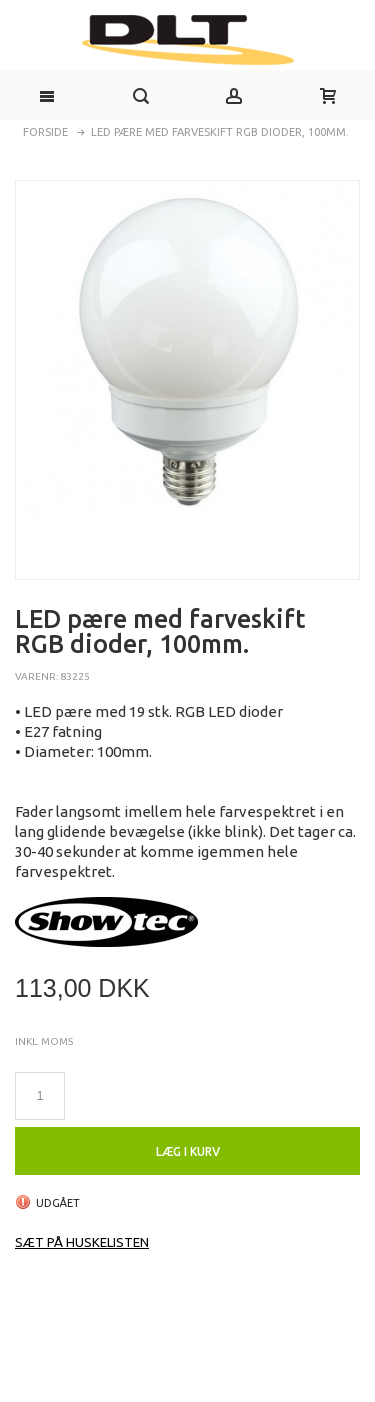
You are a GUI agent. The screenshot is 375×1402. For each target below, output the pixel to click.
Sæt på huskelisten (82, 1242)
